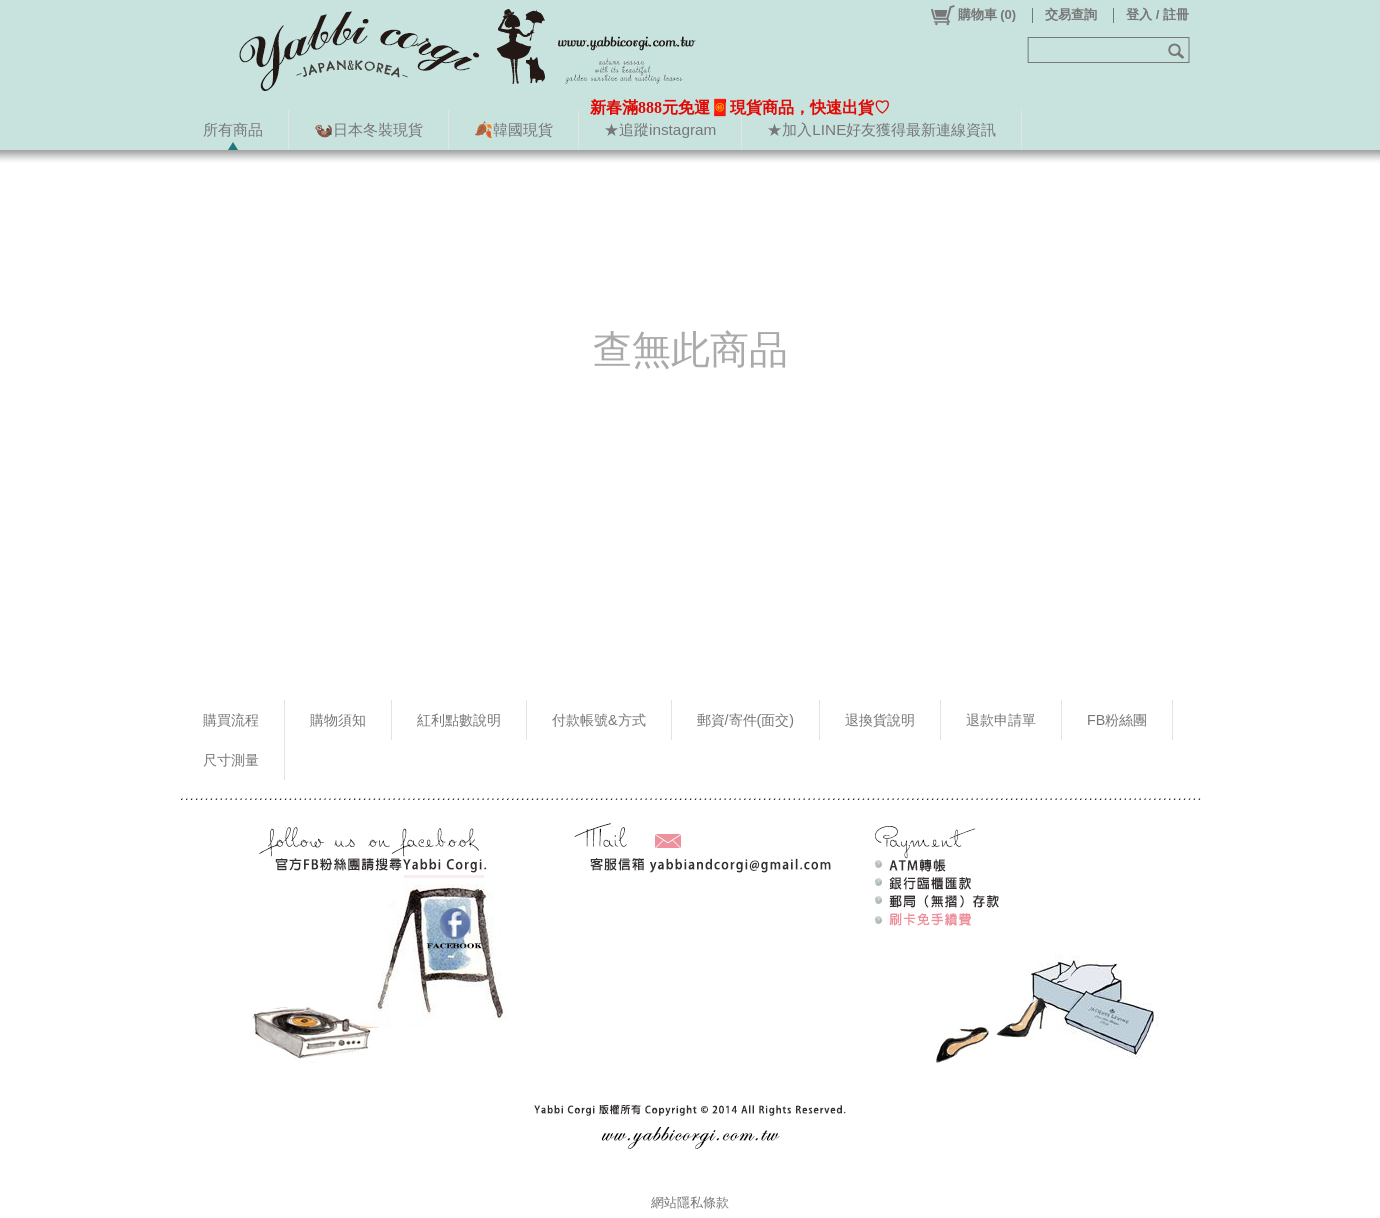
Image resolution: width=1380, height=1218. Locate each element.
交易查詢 (1071, 14)
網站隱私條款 (690, 1202)
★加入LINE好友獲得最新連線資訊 (881, 129)
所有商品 (233, 129)
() (972, 15)
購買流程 (231, 720)
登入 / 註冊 (1157, 14)
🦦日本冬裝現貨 (368, 129)
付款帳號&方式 (599, 720)
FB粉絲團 (1117, 720)
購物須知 (338, 720)
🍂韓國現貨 (513, 129)
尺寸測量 (231, 760)
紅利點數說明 (459, 720)
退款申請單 (1001, 720)
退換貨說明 (880, 720)
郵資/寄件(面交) (746, 720)
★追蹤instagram (660, 129)
